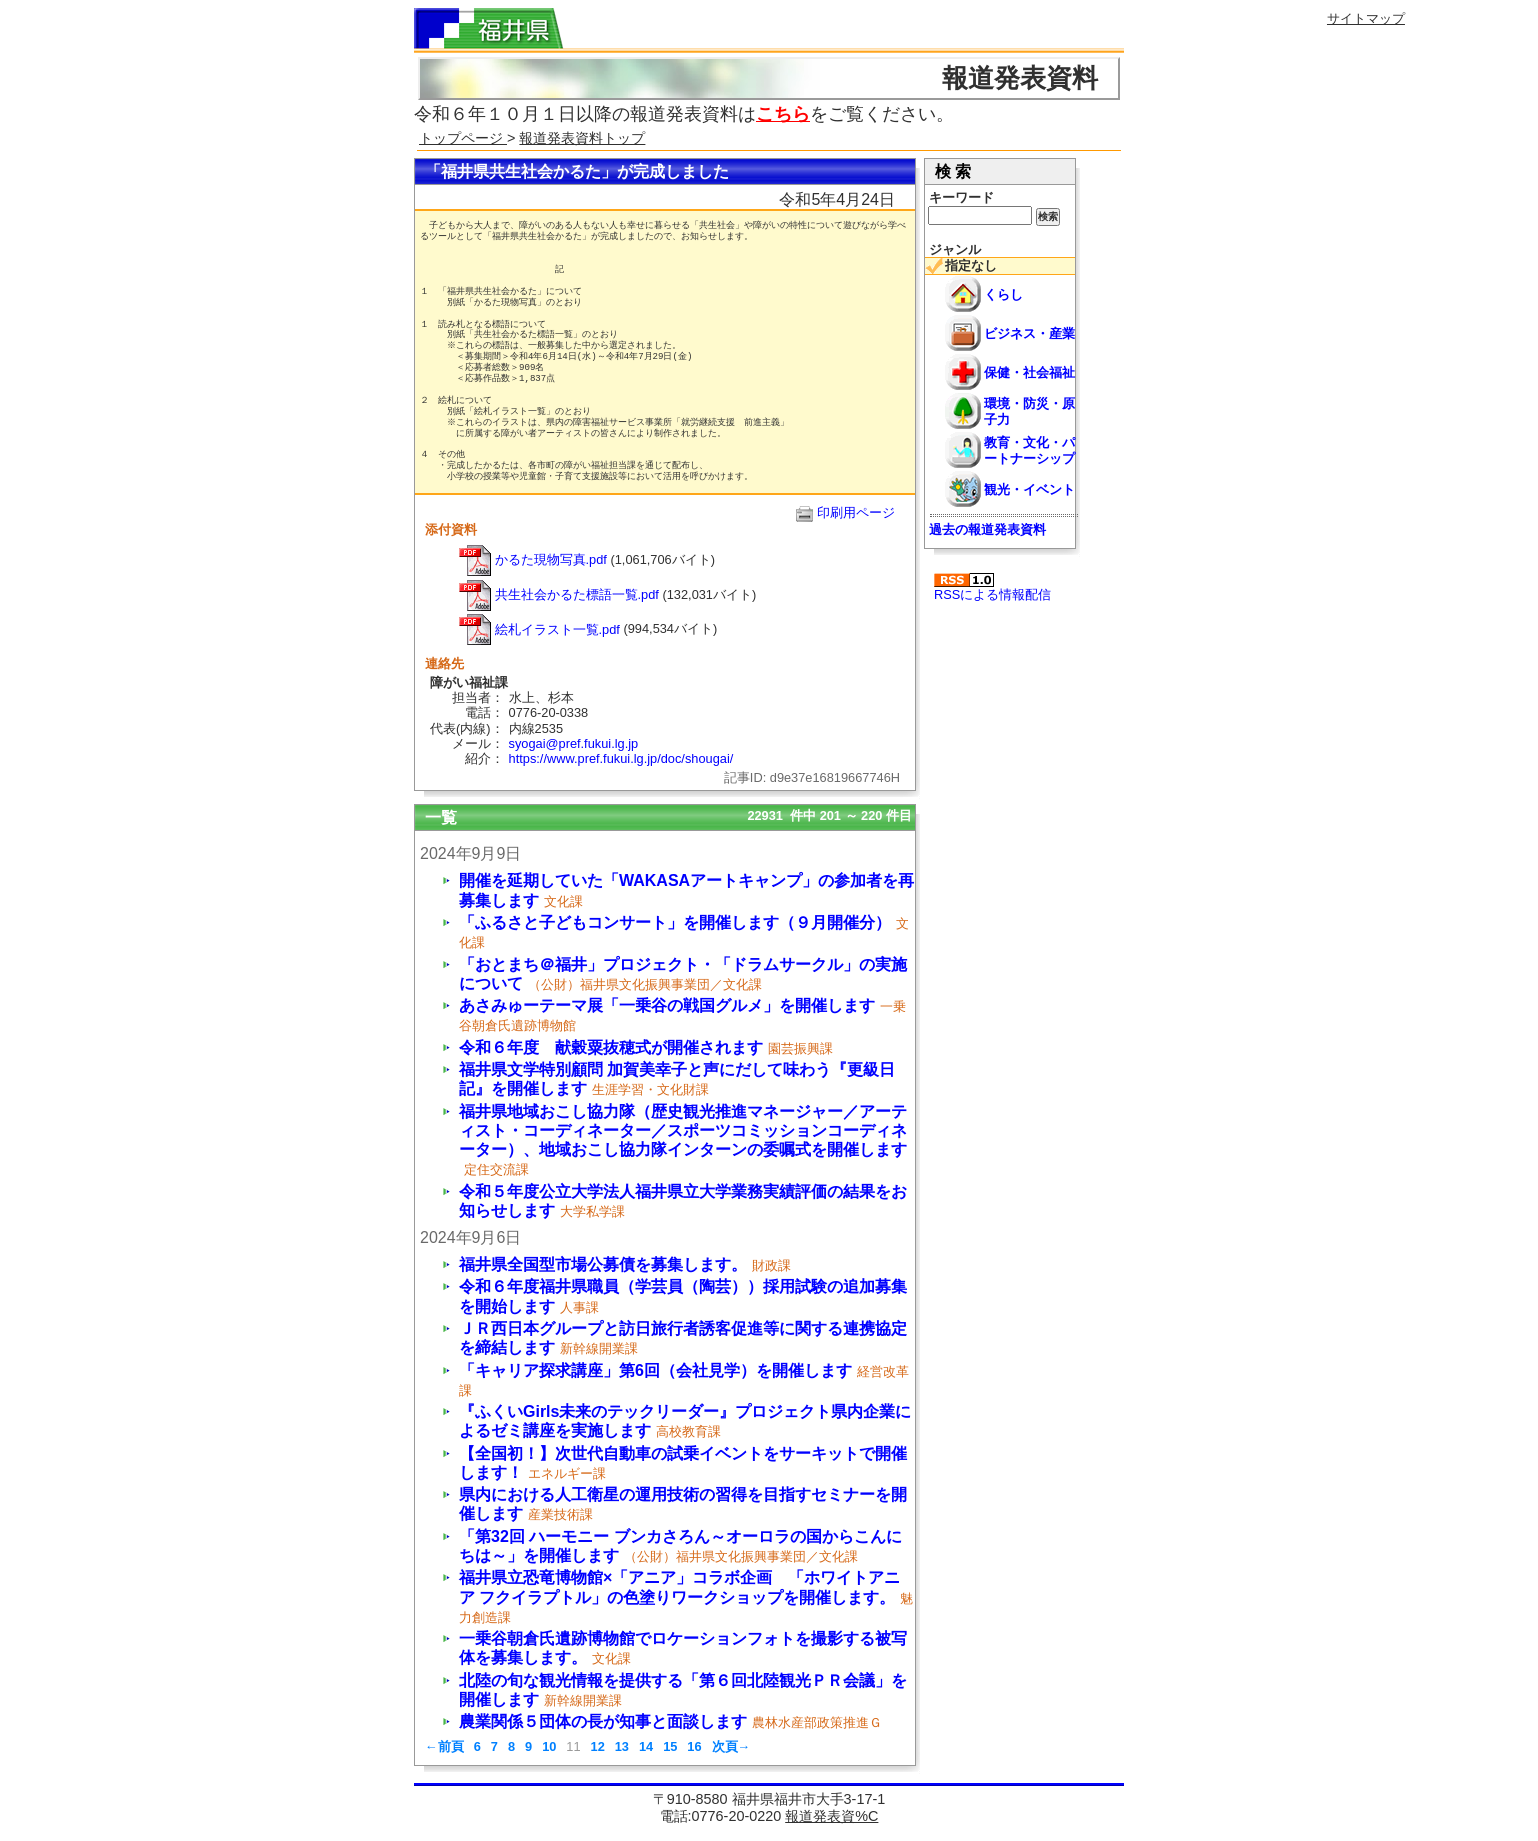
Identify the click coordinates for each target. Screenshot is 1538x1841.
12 (598, 1746)
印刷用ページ (856, 512)
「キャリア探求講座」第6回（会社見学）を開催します (655, 1370)
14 (646, 1746)
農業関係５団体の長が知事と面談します (603, 1721)
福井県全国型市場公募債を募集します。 (603, 1264)
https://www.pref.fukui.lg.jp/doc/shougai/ (621, 758)
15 (670, 1746)
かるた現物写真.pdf (533, 559)
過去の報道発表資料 (987, 529)
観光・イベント (1029, 489)
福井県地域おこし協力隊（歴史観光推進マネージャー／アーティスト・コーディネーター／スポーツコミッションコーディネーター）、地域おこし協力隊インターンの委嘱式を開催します (683, 1130)
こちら (783, 114)
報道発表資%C (831, 1816)
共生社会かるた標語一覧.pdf (559, 594)
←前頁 (444, 1746)
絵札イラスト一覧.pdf (539, 629)
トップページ (463, 138)
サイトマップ (1366, 18)
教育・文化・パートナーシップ (1029, 450)
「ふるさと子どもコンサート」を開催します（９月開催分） (675, 922)
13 (622, 1746)
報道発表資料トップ (582, 138)
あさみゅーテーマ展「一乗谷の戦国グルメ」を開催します (667, 1005)
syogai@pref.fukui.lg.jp (574, 743)
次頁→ (731, 1746)
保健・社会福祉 (1029, 372)
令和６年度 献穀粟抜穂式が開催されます (611, 1047)
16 (694, 1746)
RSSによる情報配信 (992, 587)
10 (549, 1746)
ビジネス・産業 (1029, 333)
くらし (1003, 294)
